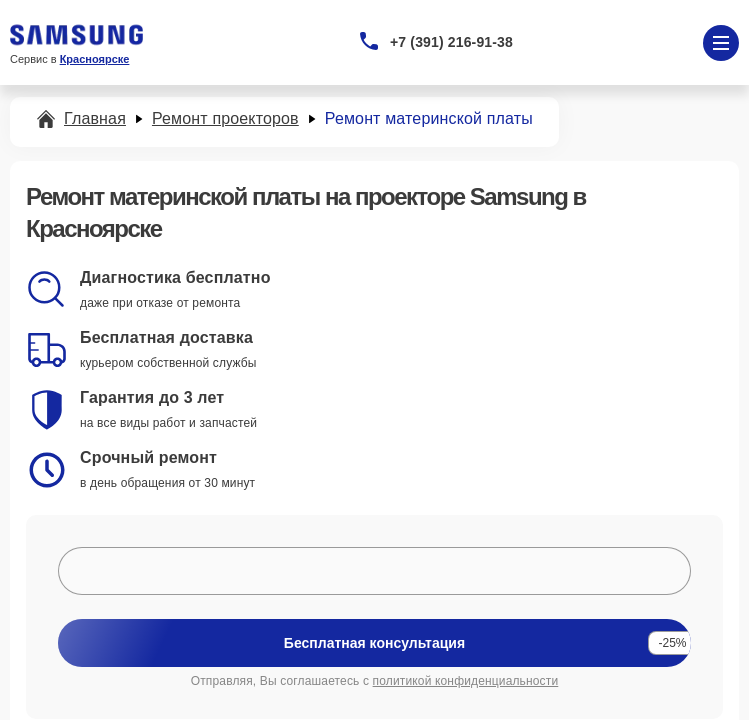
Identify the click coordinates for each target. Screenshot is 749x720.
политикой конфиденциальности (466, 681)
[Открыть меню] (721, 43)
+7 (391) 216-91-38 (451, 42)
